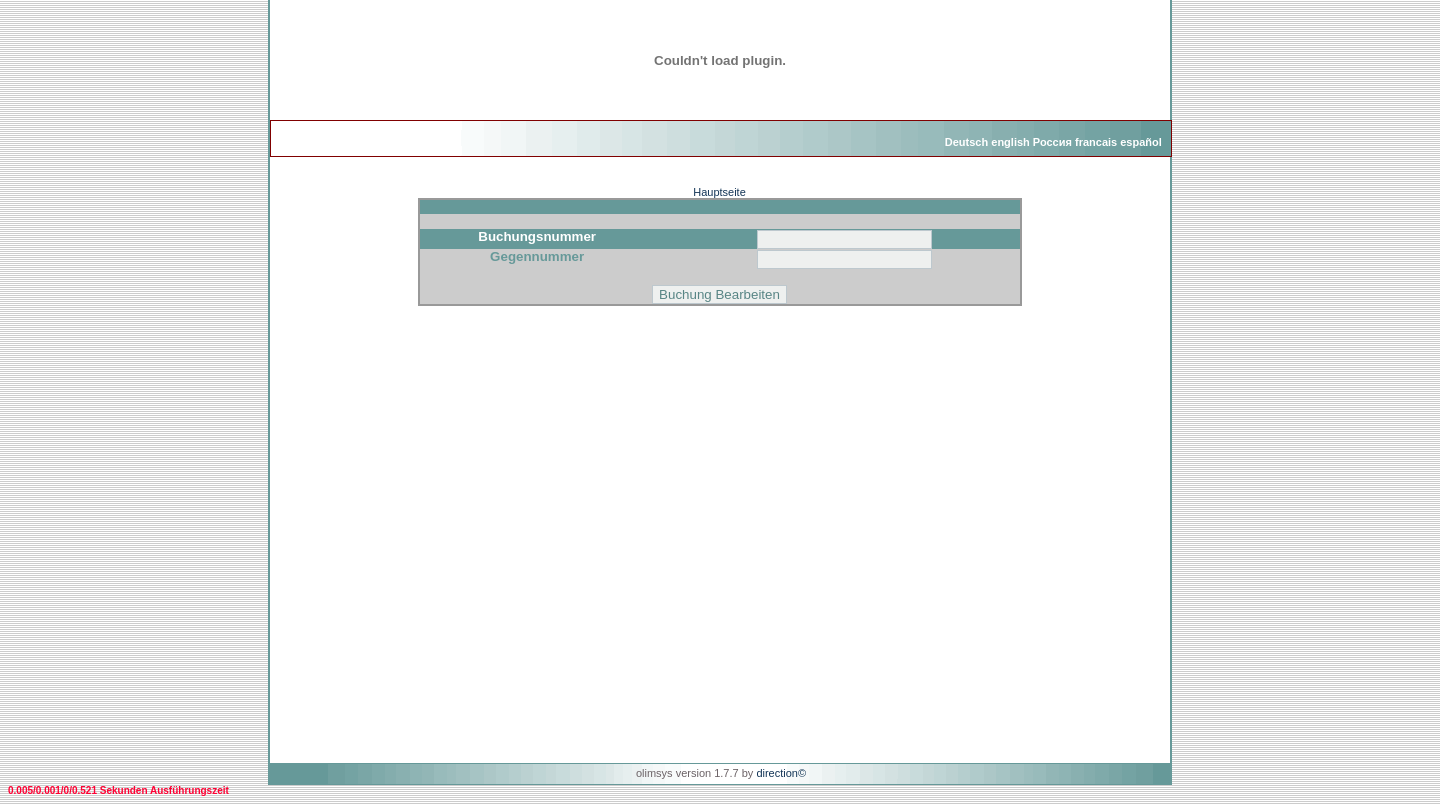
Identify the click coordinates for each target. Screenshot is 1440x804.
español (1141, 142)
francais (1096, 142)
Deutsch (966, 142)
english (1010, 142)
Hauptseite (719, 192)
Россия (1052, 142)
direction (777, 773)
